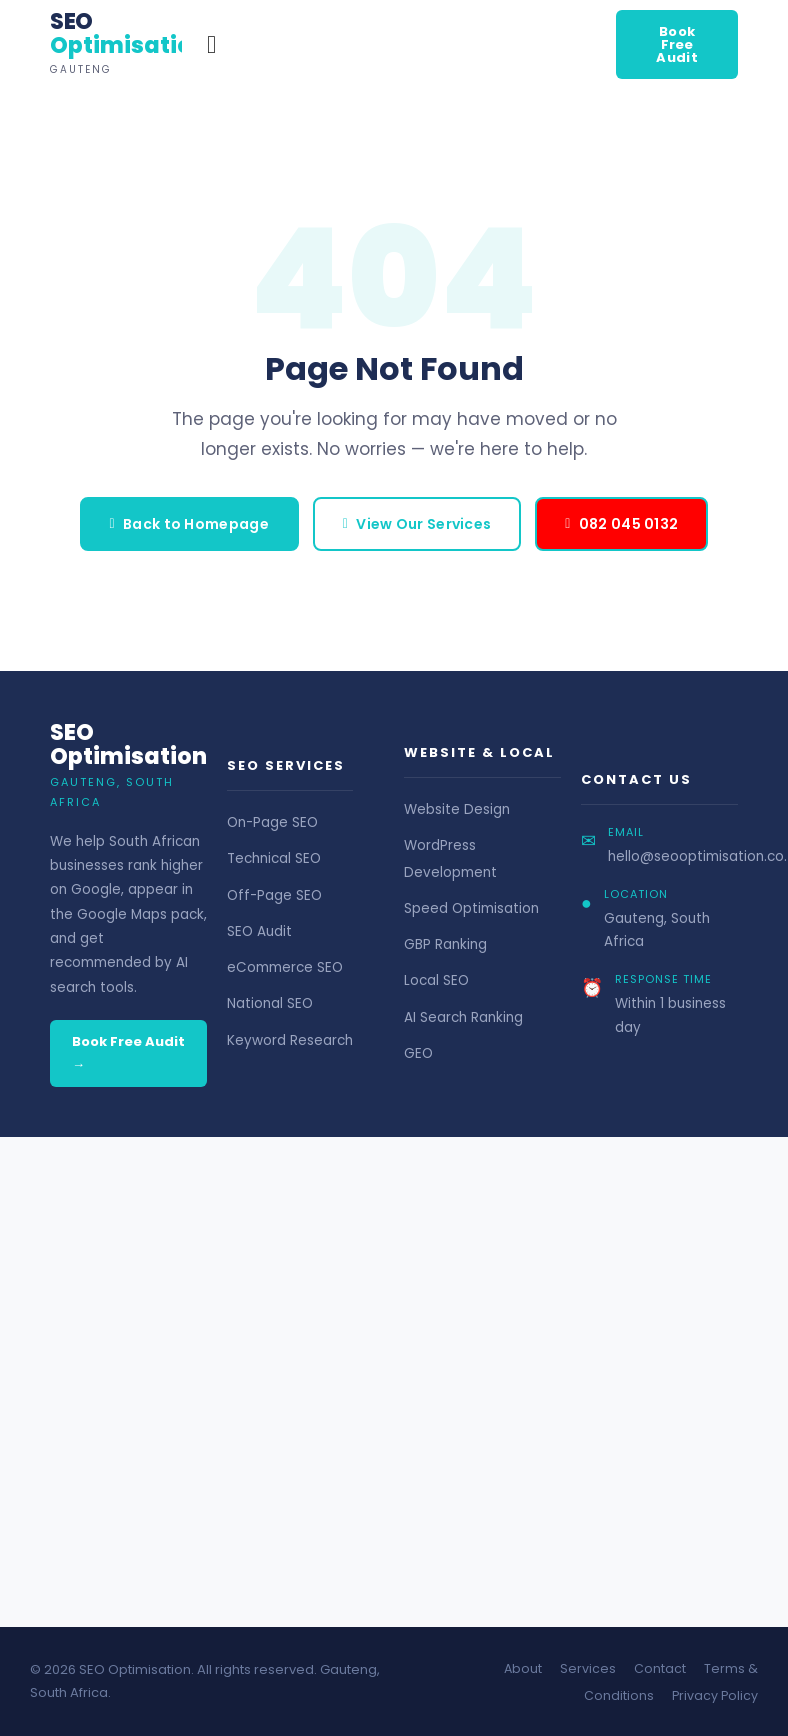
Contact (660, 1668)
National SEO (270, 1003)
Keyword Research (290, 1040)
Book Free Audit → (128, 1053)
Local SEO (436, 980)
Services (588, 1668)
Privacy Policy (715, 1695)
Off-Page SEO (274, 895)
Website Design (457, 809)
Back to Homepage (189, 524)
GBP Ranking (445, 944)
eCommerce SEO (285, 967)
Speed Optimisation (471, 908)
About (523, 1668)
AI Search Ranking (463, 1017)
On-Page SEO (272, 822)
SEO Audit (259, 931)
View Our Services (417, 524)
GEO (418, 1053)
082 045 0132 (621, 524)
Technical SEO (274, 858)
